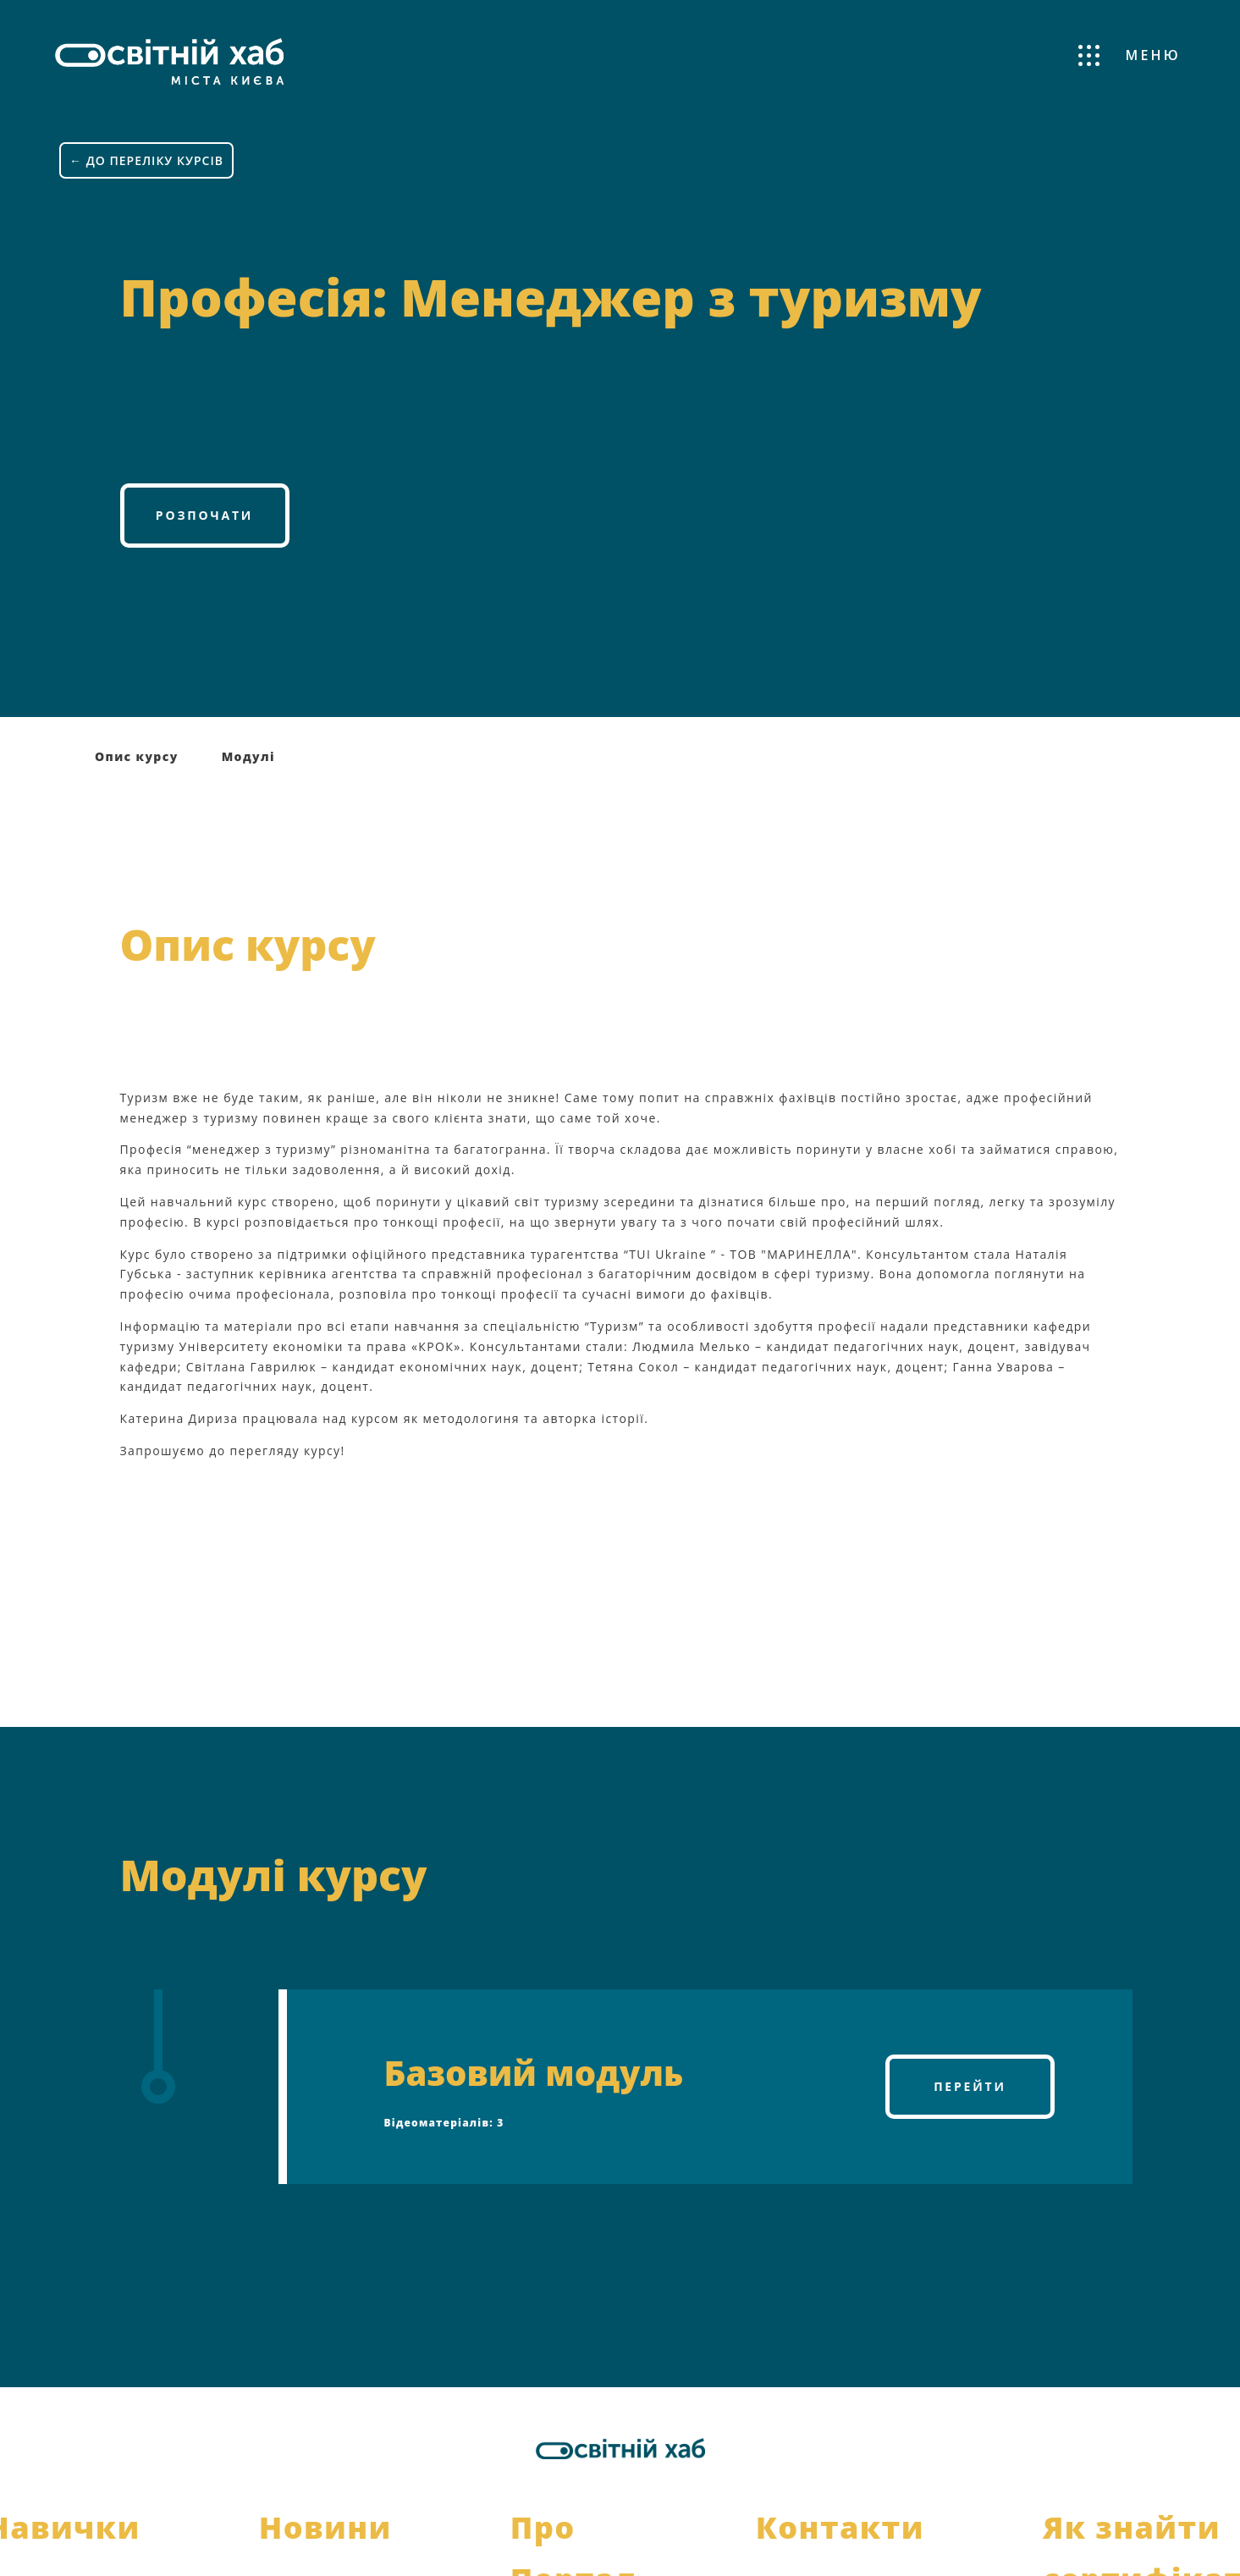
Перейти (970, 2085)
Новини (325, 2526)
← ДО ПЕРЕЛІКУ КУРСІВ (146, 160)
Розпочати (204, 514)
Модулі (248, 755)
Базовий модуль (534, 2071)
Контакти (840, 2526)
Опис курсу (137, 755)
